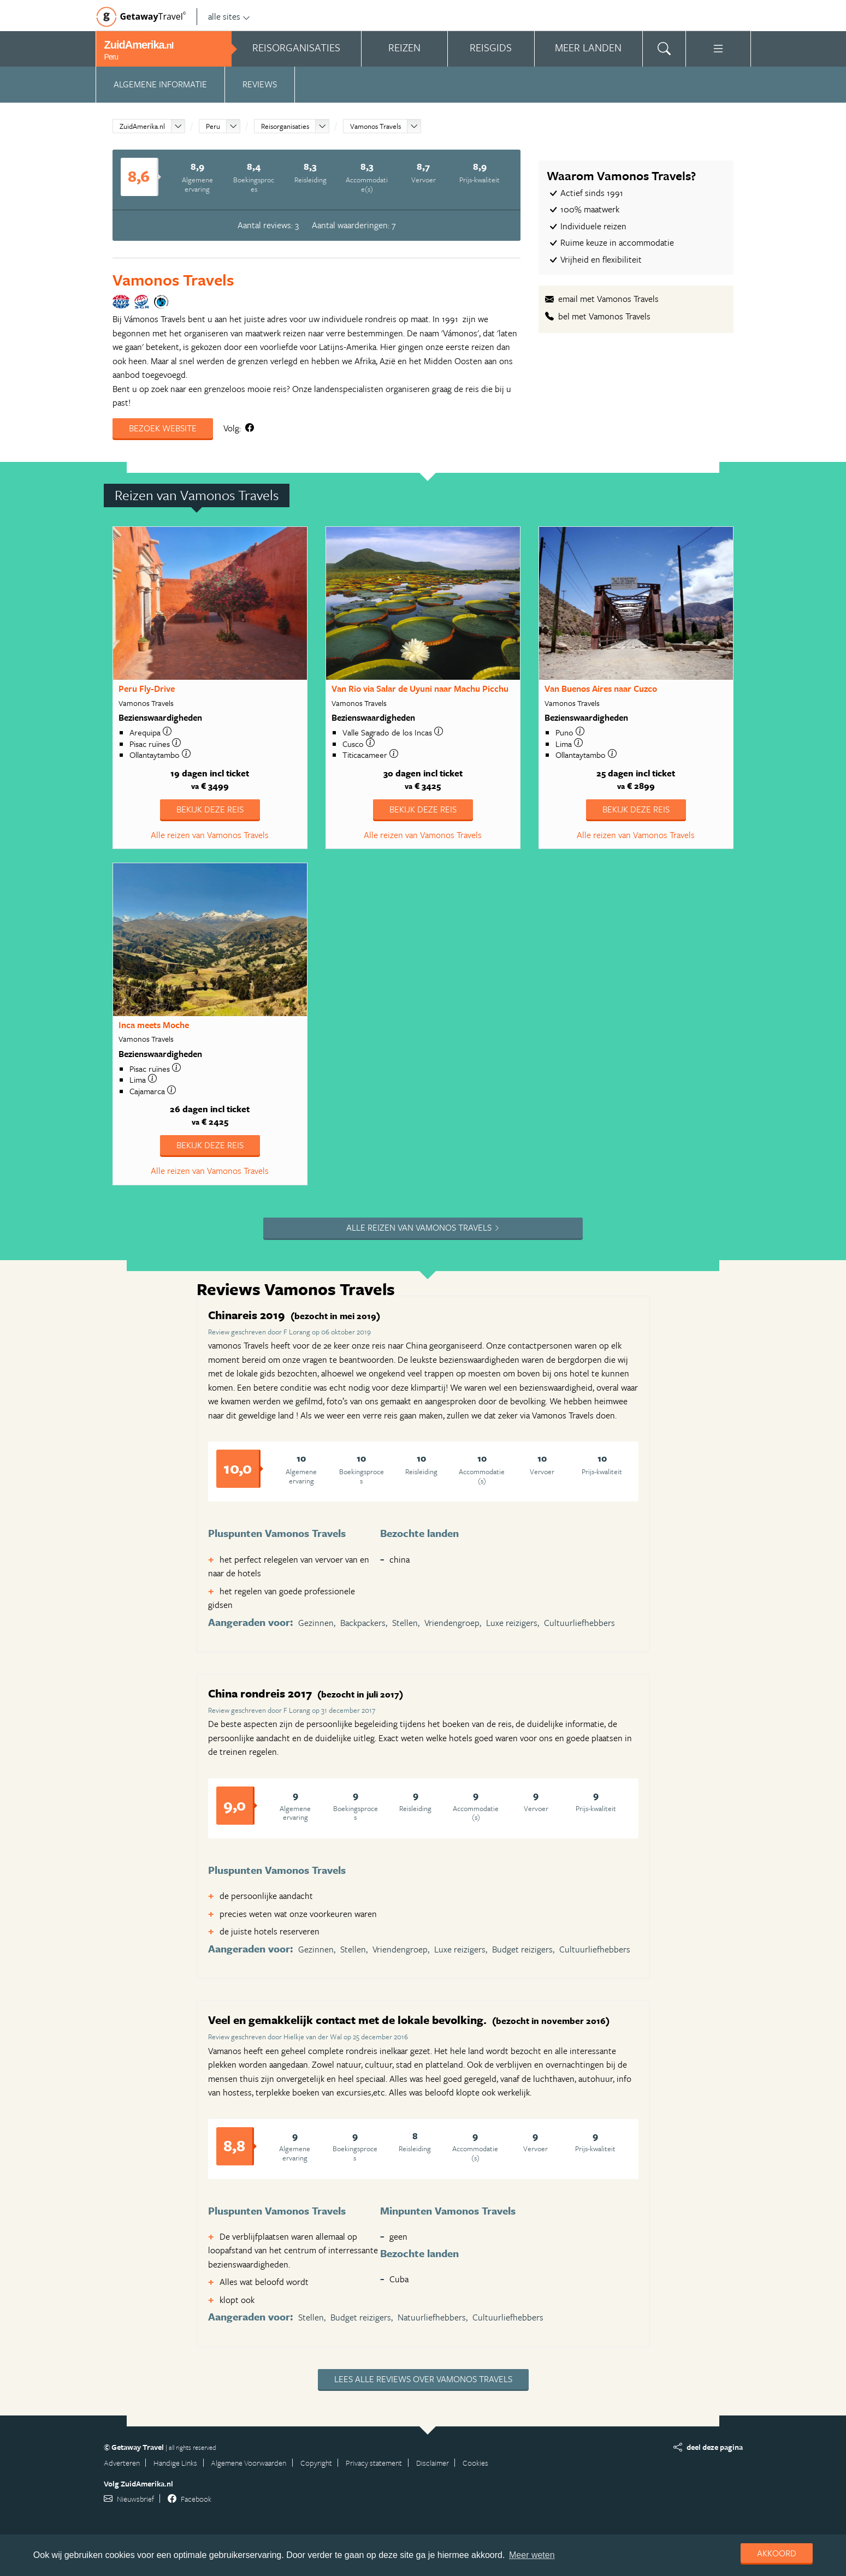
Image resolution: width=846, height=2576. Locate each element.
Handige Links (175, 2462)
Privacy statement (374, 2462)
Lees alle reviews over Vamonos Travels (423, 2378)
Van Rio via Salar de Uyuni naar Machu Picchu (420, 688)
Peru (213, 126)
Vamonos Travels (375, 126)
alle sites (229, 16)
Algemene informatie (160, 84)
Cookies (475, 2462)
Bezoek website (163, 428)
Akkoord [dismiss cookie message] (776, 2553)
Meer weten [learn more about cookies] (532, 2555)
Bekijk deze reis (210, 809)
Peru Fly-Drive (147, 688)
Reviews (259, 84)
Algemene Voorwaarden (248, 2462)
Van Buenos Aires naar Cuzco (601, 688)
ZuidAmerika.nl (142, 126)
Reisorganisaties (285, 126)
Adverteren (122, 2462)
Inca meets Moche (154, 1024)
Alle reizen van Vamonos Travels (210, 834)
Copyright (316, 2462)
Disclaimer (432, 2462)
